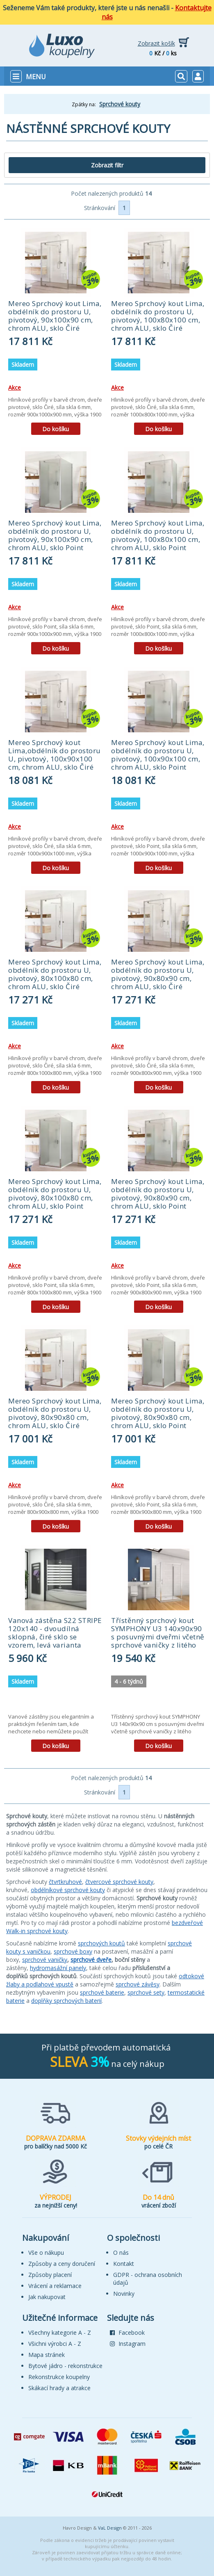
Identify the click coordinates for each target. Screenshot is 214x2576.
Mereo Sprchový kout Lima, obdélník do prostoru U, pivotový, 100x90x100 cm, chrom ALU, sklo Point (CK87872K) (158, 759)
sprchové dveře (91, 1959)
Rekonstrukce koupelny (59, 2377)
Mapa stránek (46, 2355)
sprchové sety (145, 1992)
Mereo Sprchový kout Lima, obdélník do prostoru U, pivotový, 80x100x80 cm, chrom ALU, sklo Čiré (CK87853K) (55, 978)
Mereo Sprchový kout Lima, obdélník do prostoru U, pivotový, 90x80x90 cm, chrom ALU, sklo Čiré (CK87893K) (158, 978)
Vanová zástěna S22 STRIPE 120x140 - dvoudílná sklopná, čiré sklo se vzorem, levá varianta (55, 1633)
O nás (121, 2252)
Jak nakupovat (47, 2297)
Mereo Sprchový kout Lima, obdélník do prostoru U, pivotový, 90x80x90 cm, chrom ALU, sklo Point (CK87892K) (158, 1198)
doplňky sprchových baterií (66, 2001)
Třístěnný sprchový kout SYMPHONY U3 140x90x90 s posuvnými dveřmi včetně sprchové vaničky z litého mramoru (158, 1637)
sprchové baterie (102, 1992)
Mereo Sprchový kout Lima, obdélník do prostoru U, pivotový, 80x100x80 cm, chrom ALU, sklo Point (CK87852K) (55, 1198)
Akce (14, 387)
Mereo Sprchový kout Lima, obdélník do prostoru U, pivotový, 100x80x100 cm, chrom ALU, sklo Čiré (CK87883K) (158, 320)
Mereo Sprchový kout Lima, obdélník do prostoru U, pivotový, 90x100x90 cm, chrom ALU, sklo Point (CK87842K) (55, 539)
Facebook (127, 2332)
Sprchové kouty (119, 104)
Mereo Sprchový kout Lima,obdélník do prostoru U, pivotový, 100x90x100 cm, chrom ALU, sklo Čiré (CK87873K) (54, 759)
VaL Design (110, 2528)
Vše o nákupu (46, 2252)
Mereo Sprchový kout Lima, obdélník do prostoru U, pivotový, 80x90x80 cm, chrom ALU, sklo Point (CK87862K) (158, 1417)
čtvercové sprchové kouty (119, 1882)
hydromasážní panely (58, 1968)
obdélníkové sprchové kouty (68, 1890)
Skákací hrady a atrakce (59, 2388)
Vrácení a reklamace (55, 2286)
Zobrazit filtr (107, 165)
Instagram (128, 2343)
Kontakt (123, 2263)
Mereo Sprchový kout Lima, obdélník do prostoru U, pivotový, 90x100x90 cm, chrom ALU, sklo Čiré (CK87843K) (55, 320)
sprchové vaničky (44, 1959)
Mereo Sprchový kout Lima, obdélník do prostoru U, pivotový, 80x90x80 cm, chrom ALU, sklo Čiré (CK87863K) (55, 1417)
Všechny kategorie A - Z (59, 2332)
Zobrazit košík (156, 43)
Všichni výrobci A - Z (54, 2343)
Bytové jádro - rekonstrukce (65, 2366)
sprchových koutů (101, 1943)
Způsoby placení (50, 2275)
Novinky (123, 2293)
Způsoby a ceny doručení (61, 2263)
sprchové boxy (73, 1951)
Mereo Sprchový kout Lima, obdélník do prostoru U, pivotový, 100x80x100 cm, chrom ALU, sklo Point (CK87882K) (158, 539)
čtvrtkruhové (65, 1882)
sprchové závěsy (137, 1984)
